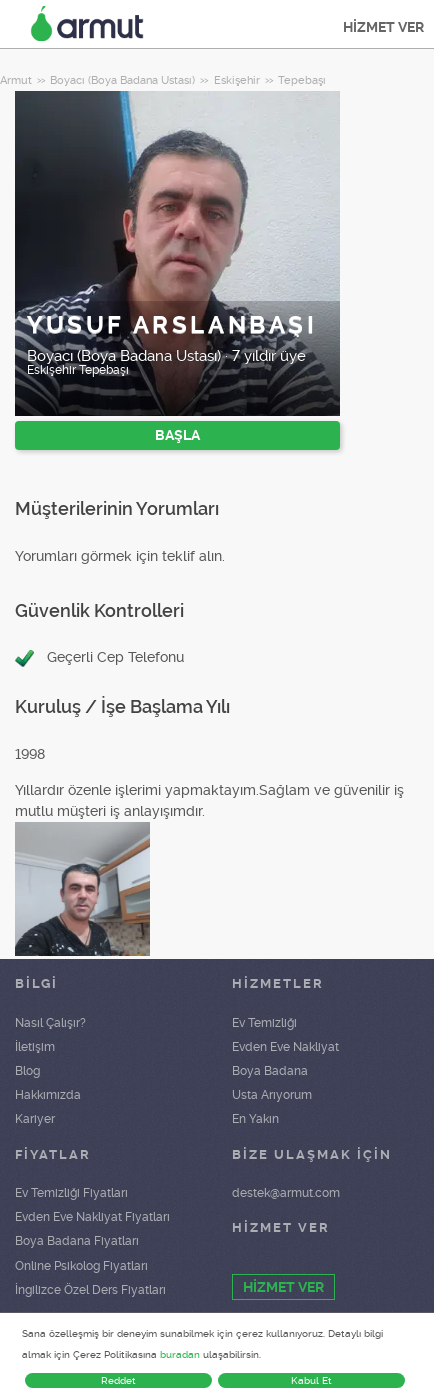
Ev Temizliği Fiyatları (71, 1193)
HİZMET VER (383, 27)
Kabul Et (311, 1380)
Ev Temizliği (264, 1023)
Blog (27, 1071)
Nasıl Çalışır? (50, 1023)
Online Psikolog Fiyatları (81, 1266)
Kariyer (35, 1119)
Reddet (118, 1380)
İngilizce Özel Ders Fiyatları (90, 1290)
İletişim (35, 1047)
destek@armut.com (286, 1193)
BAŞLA (177, 435)
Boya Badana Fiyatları (77, 1241)
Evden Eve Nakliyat (285, 1047)
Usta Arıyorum (272, 1095)
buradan (180, 1354)
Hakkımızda (48, 1095)
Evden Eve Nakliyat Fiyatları (92, 1217)
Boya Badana (270, 1071)
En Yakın (255, 1119)
